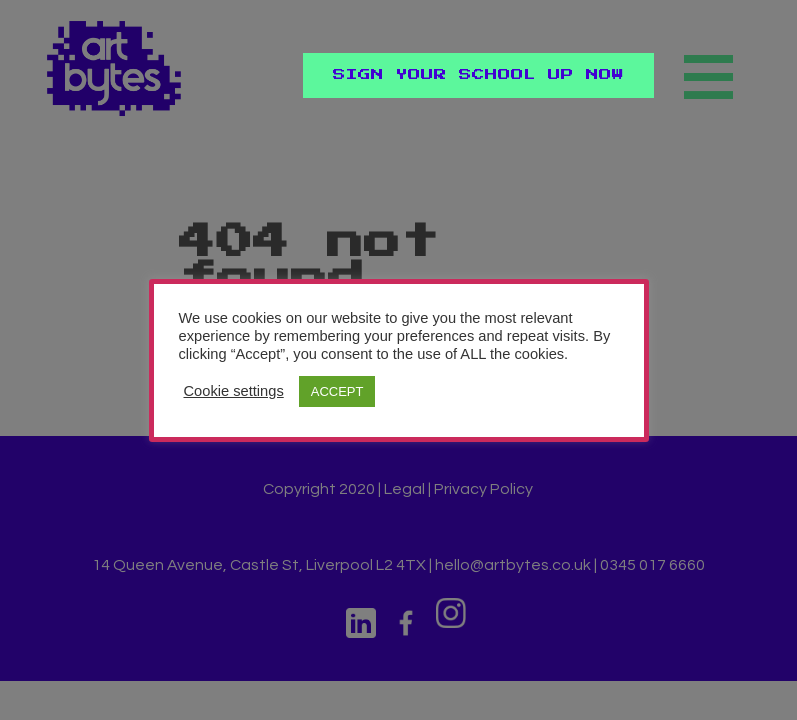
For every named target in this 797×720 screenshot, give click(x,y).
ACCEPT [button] (337, 391)
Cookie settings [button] (234, 391)
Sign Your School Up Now (478, 75)
